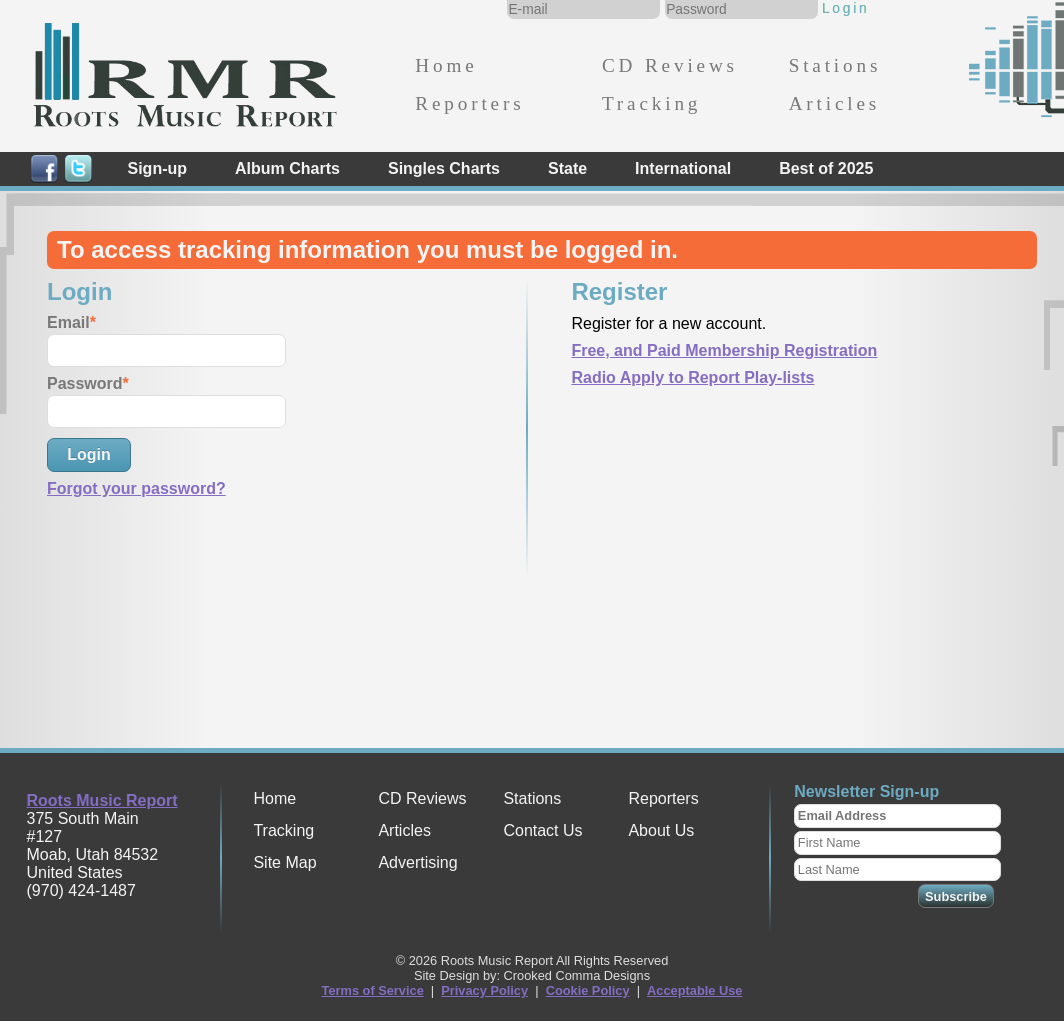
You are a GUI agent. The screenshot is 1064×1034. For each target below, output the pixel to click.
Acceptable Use (694, 990)
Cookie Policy (588, 990)
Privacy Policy (484, 990)
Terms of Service (373, 990)
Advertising (417, 862)
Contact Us (542, 830)
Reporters (469, 103)
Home (446, 65)
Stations (835, 65)
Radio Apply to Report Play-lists (692, 377)
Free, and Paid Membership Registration (724, 350)
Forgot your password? (136, 488)
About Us (661, 830)
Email (68, 322)
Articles (834, 103)
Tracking (651, 103)
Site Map (284, 862)
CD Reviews (670, 65)
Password (85, 383)
